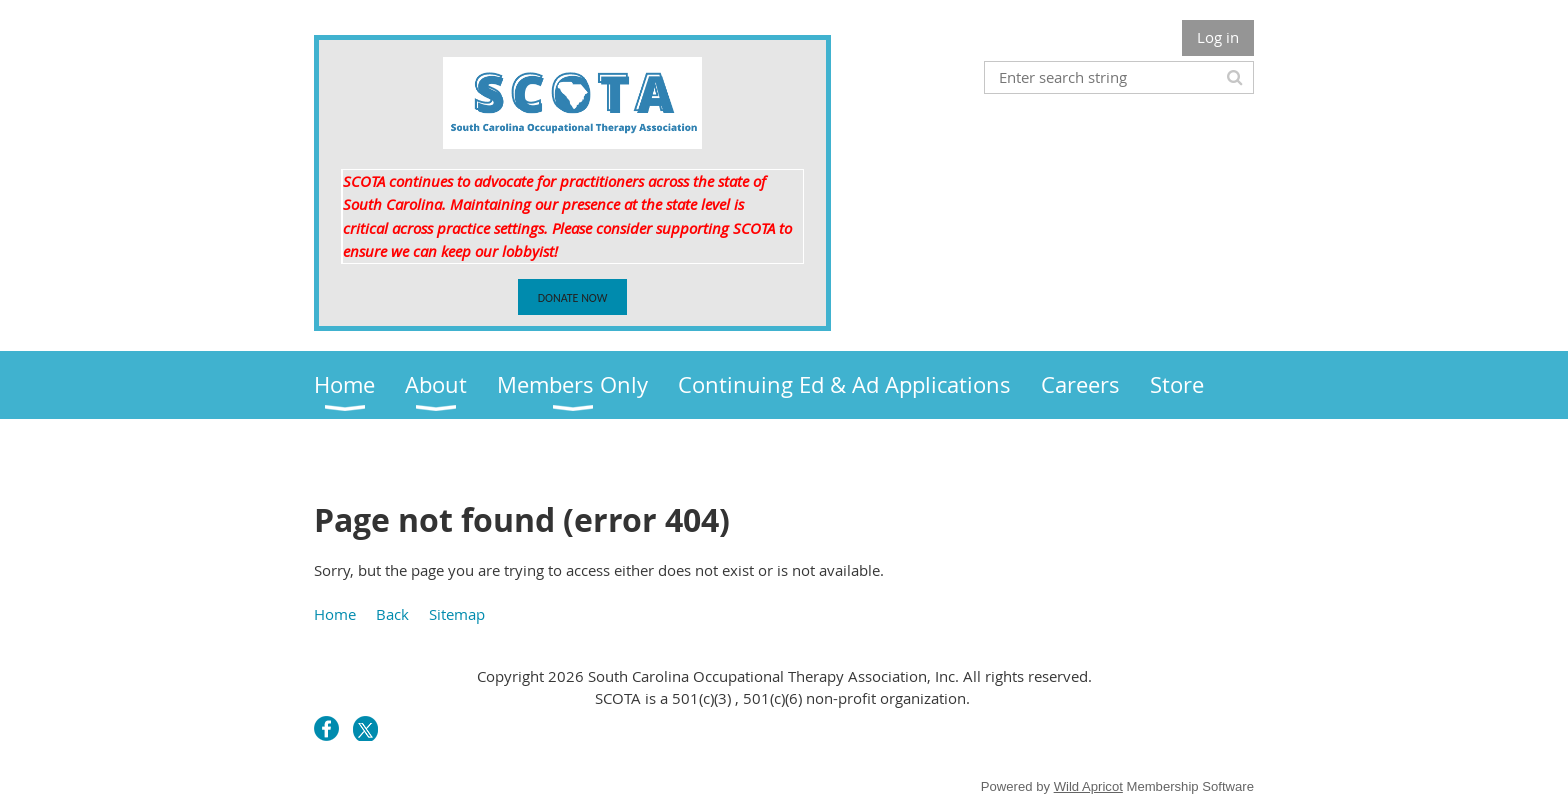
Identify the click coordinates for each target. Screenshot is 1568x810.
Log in (1218, 37)
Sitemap (457, 614)
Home (335, 614)
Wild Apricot (1088, 786)
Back (392, 614)
